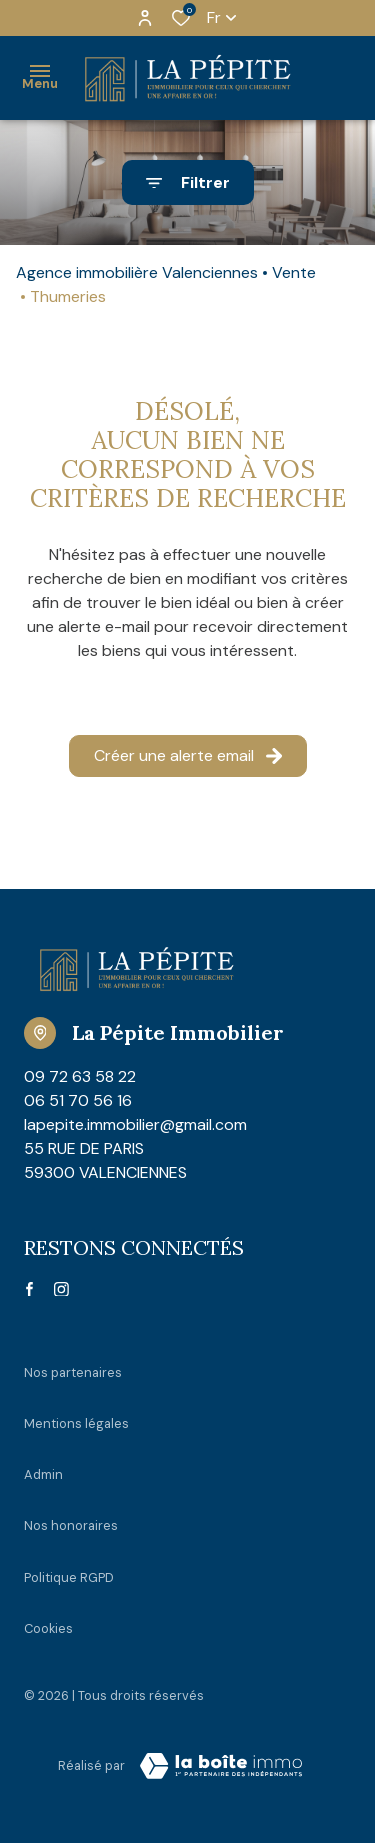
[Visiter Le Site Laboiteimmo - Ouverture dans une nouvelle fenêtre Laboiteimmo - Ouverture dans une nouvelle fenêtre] (221, 1766)
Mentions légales (76, 1423)
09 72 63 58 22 (80, 1076)
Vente (294, 272)
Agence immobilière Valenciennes (137, 272)
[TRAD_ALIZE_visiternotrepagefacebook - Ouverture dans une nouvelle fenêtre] (29, 1289)
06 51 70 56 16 (78, 1100)
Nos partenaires (73, 1372)
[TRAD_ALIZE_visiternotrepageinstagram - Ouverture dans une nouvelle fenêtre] (61, 1289)
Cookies (48, 1628)
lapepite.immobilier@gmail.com (135, 1124)
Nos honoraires (71, 1525)
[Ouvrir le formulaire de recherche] (188, 182)
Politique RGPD (69, 1577)
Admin (43, 1474)
